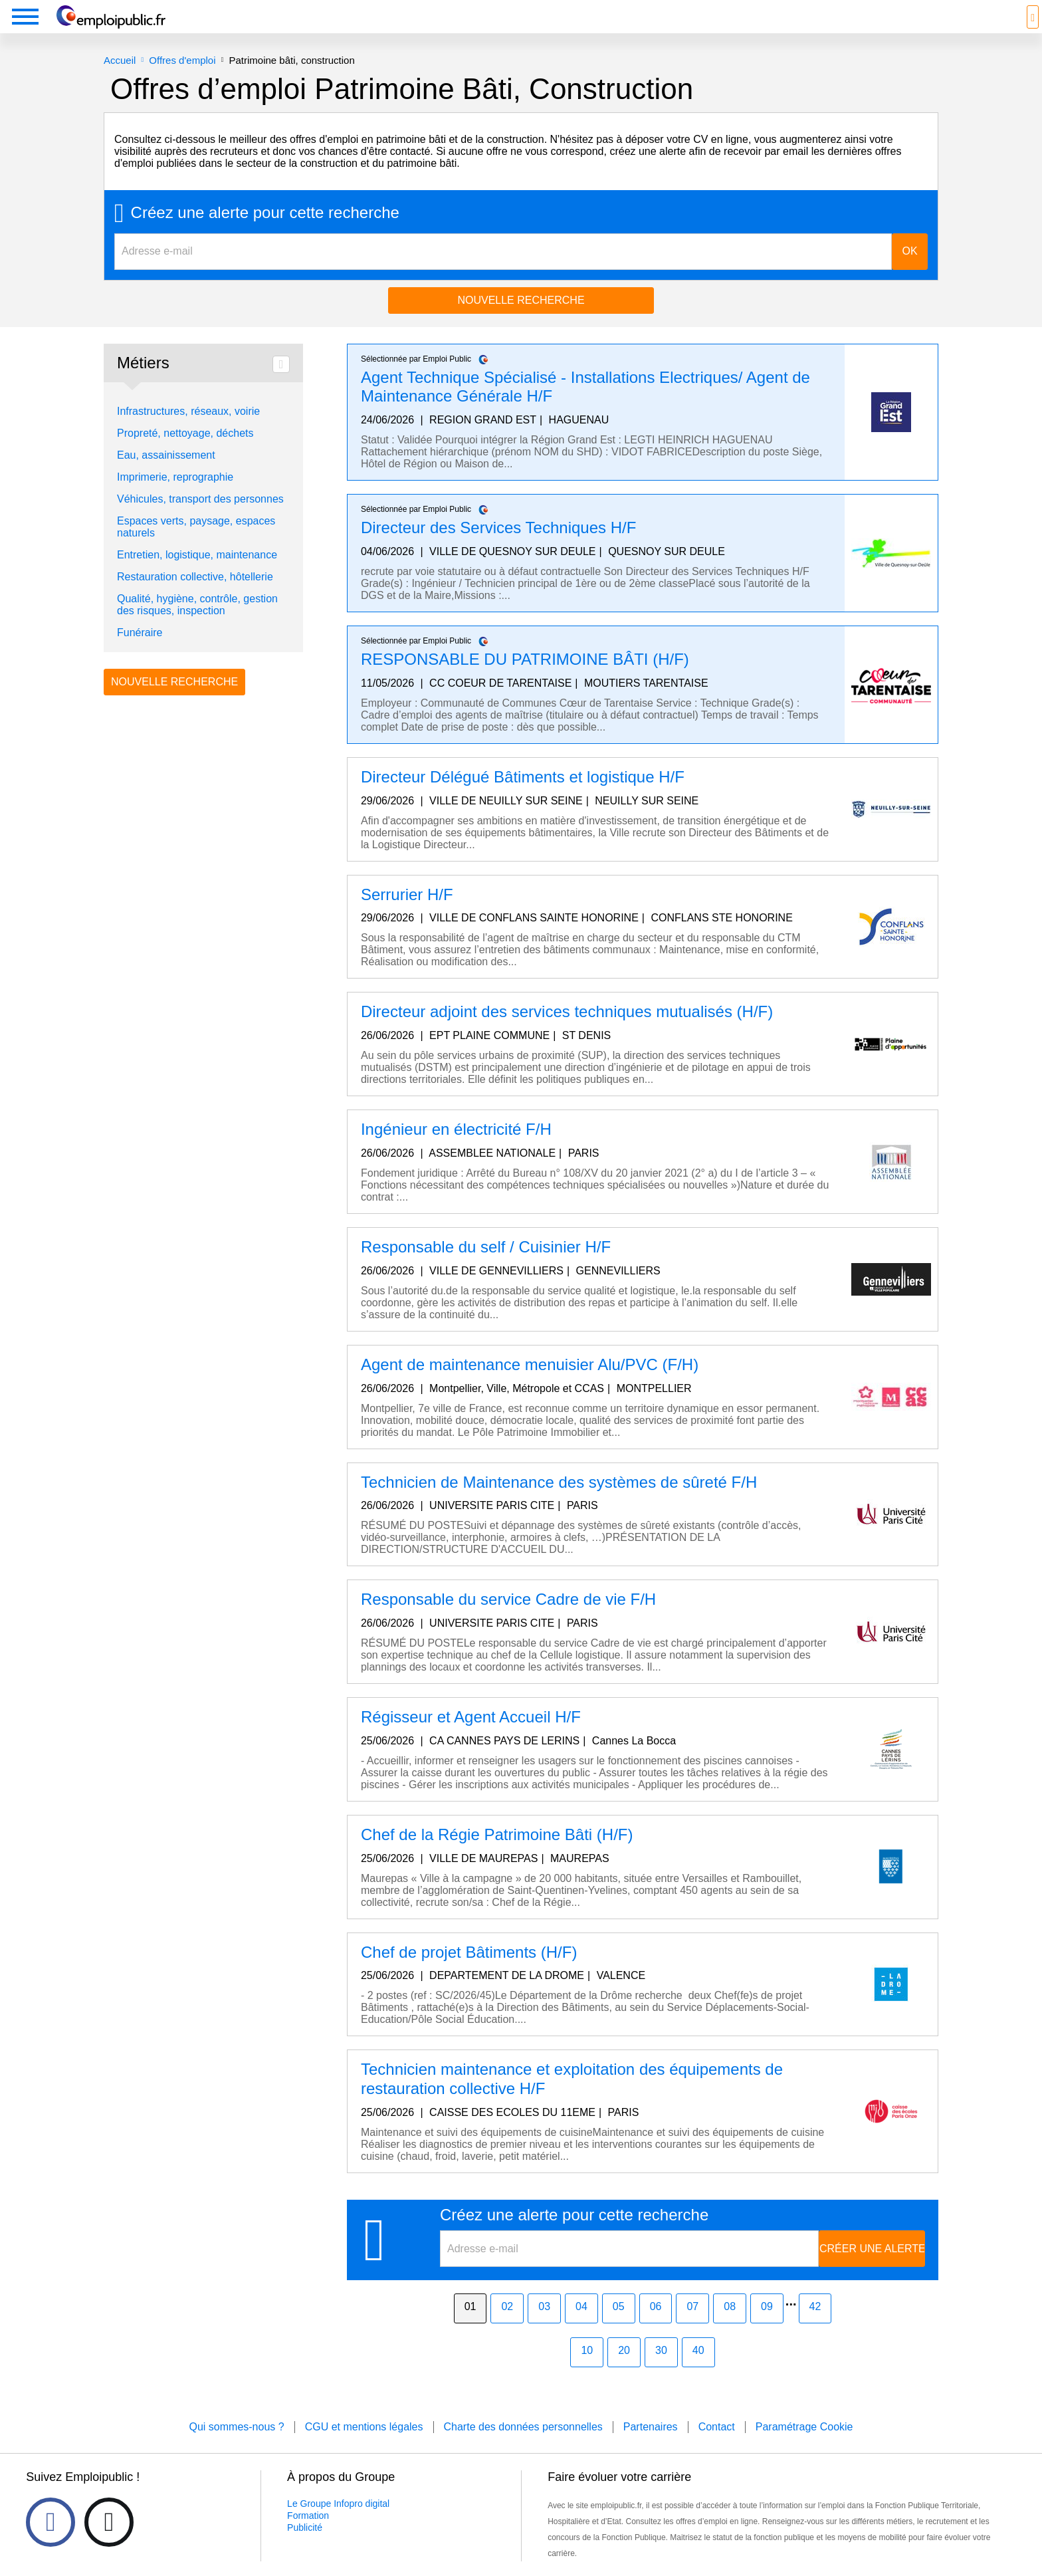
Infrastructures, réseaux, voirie (188, 431)
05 (619, 2326)
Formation (308, 2535)
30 (661, 2370)
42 (815, 2326)
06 (656, 2326)
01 (470, 2326)
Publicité (304, 2547)
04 (581, 2326)
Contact (716, 2446)
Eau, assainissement (166, 475)
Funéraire (139, 652)
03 (544, 2326)
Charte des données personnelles (523, 2446)
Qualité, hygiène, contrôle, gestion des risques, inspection (197, 624)
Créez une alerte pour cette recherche (265, 232)
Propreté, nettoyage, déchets (185, 453)
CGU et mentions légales (364, 2446)
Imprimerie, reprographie (175, 497)
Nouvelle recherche (520, 320)
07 (692, 2326)
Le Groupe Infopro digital (338, 2523)
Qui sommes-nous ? (236, 2446)
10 (587, 2370)
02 (507, 2326)
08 (730, 2326)
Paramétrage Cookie (804, 2446)
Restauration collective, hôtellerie (195, 596)
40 (698, 2370)
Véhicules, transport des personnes (200, 519)
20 (624, 2370)
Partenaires (650, 2446)
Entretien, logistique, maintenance (197, 574)
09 (767, 2326)
